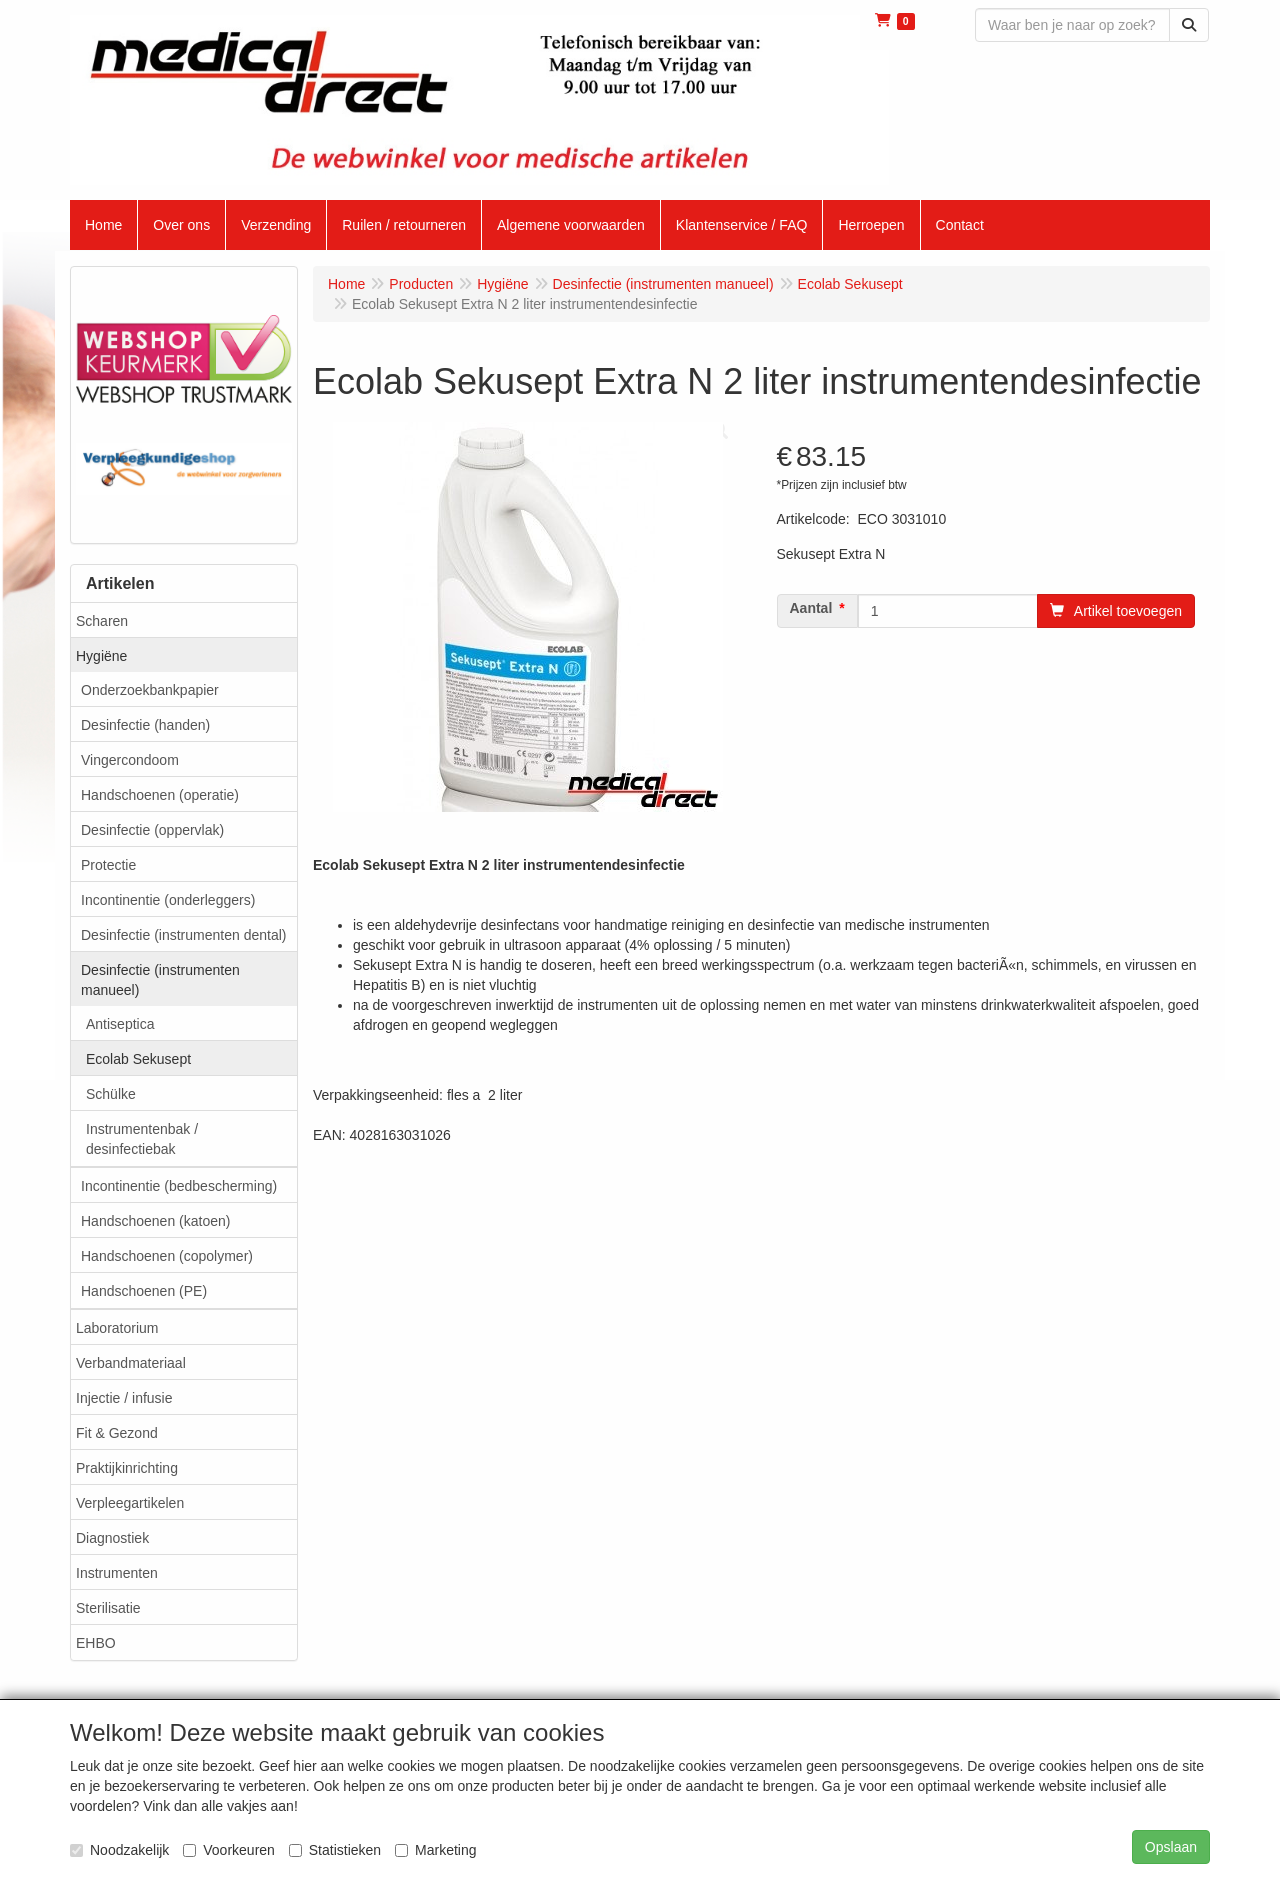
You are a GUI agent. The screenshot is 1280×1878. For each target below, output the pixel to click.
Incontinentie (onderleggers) (168, 900)
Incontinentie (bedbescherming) (179, 1186)
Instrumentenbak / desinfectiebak (142, 1139)
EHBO (96, 1643)
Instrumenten (117, 1573)
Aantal (811, 608)
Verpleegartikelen (130, 1503)
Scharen (102, 621)
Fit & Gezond (117, 1433)
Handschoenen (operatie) (160, 795)
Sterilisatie (108, 1608)
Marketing (435, 1850)
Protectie (108, 865)
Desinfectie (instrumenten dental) (183, 935)
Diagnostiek (112, 1538)
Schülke (111, 1094)
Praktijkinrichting (127, 1468)
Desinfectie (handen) (145, 725)
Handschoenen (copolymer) (167, 1256)
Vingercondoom (130, 760)
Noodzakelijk (119, 1850)
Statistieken (335, 1850)
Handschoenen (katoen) (155, 1221)
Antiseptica (120, 1024)
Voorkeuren (229, 1850)
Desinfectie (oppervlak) (152, 830)
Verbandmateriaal (131, 1363)
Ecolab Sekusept (138, 1059)
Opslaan (1171, 1847)
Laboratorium (117, 1328)
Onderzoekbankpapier (150, 690)
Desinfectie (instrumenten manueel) (160, 980)
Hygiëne (101, 656)
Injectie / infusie (124, 1398)
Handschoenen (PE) (144, 1291)
